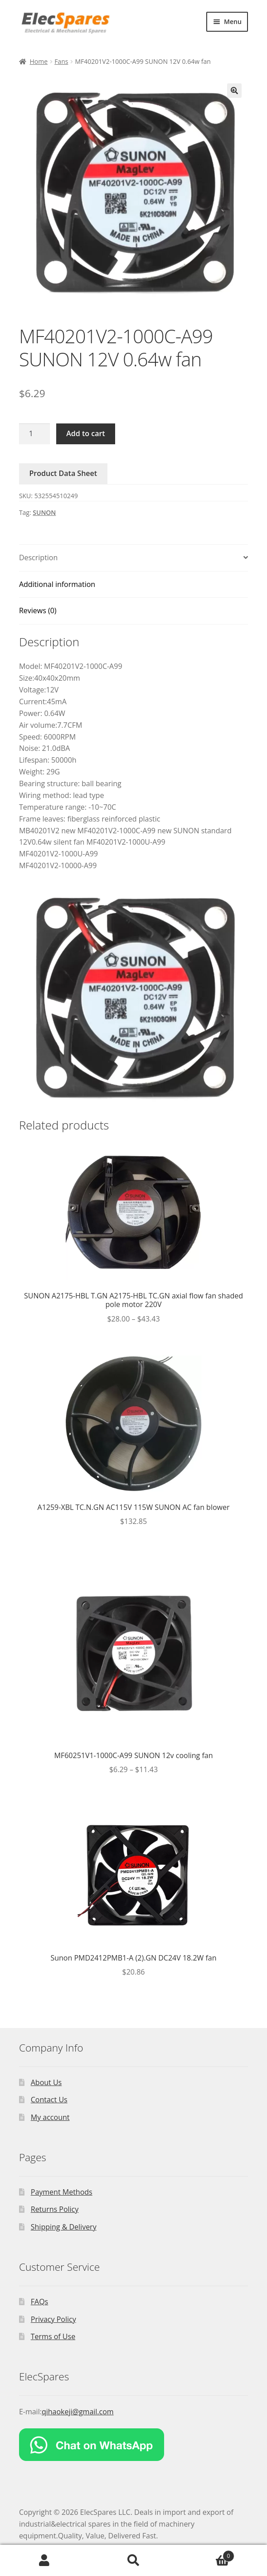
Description (38, 557)
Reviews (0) (38, 610)
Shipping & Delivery (64, 2227)
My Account (44, 2560)
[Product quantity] (34, 433)
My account (50, 2117)
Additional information (57, 584)
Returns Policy (55, 2209)
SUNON (44, 512)
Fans (61, 61)
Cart (206, 2554)
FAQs (39, 2302)
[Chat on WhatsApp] (133, 2444)
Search (133, 2560)
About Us (46, 2082)
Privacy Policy (53, 2319)
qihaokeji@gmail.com (78, 2412)
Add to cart (85, 433)
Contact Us (49, 2100)
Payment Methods (61, 2192)
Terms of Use (53, 2336)
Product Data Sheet (63, 473)
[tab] (133, 558)
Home (38, 61)
